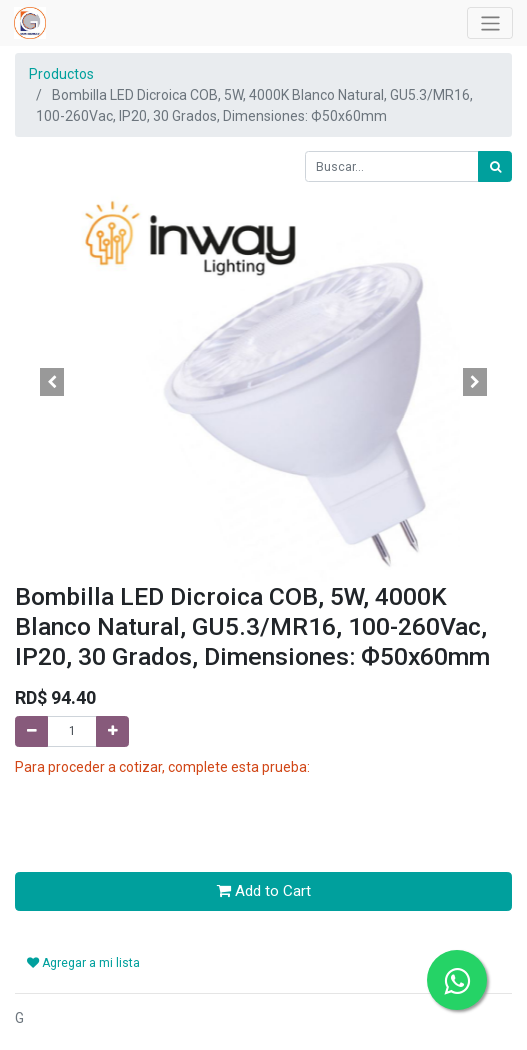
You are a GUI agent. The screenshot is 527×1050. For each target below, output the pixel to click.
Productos (61, 74)
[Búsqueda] (495, 166)
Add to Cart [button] (264, 891)
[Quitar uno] (31, 731)
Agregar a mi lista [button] (83, 963)
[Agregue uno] (112, 731)
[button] (52, 382)
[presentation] (167, 817)
